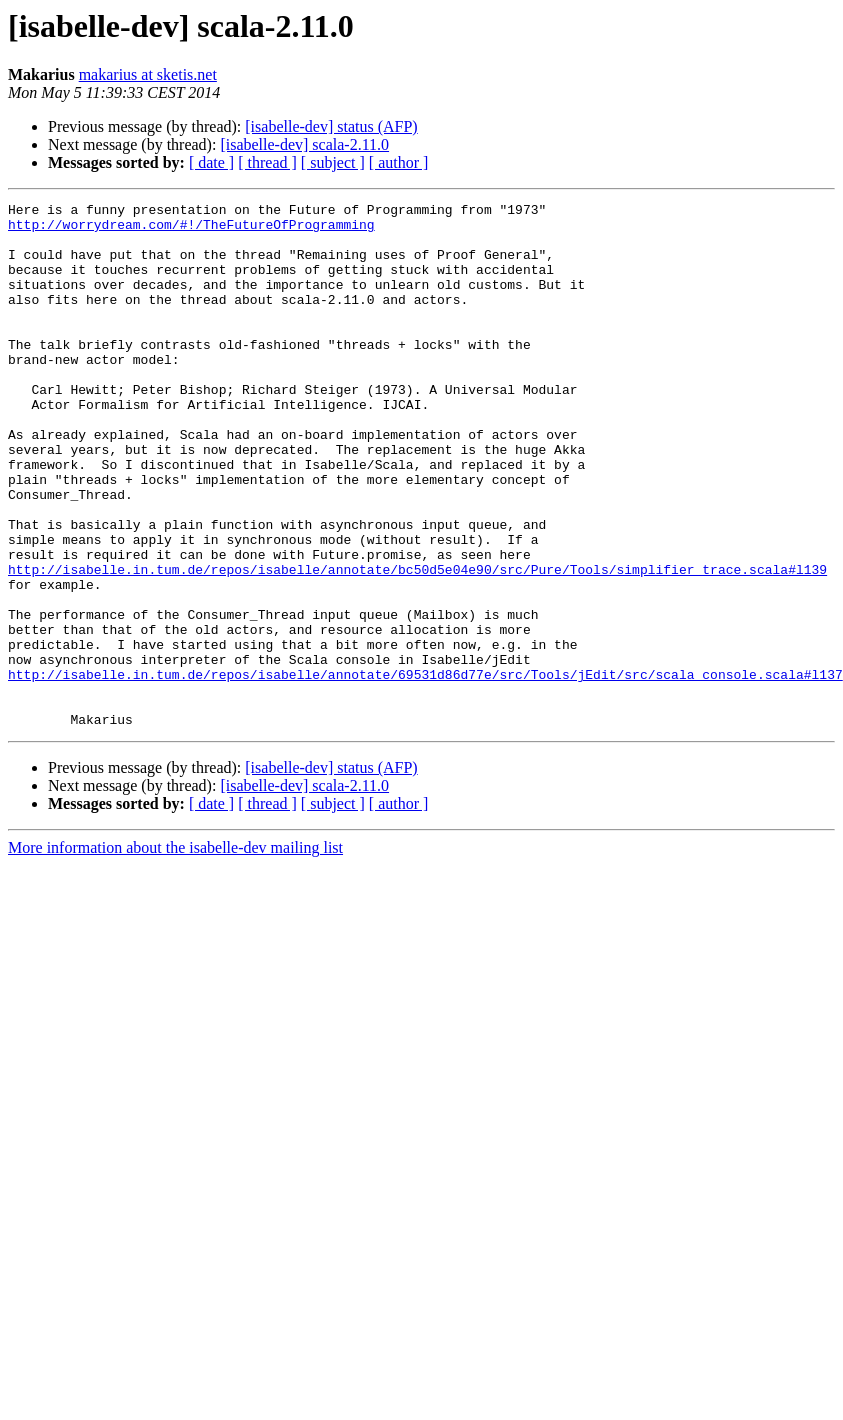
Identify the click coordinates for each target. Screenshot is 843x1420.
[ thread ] (267, 162)
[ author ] (399, 162)
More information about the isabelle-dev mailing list (175, 952)
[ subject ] (333, 162)
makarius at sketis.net (148, 74)
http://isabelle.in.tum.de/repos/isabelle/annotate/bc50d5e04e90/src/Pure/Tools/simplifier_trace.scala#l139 (417, 644)
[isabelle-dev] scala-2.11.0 (304, 144)
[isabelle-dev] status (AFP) (331, 126)
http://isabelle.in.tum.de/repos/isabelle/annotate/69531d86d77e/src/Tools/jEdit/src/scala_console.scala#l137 (425, 770)
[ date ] (211, 162)
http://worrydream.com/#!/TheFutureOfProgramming (191, 230)
